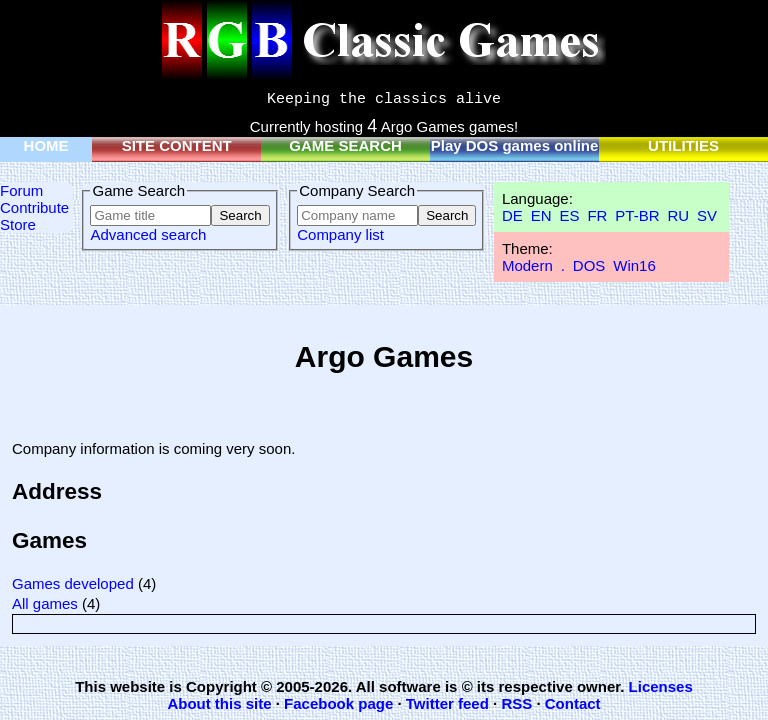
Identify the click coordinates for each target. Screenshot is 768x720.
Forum (21, 190)
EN (541, 215)
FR (597, 215)
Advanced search (148, 234)
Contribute (34, 207)
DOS (589, 265)
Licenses (661, 686)
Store (18, 224)
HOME (46, 145)
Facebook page (338, 703)
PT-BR (637, 215)
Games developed (73, 583)
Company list (340, 234)
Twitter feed (447, 703)
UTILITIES (683, 145)
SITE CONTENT (177, 145)
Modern (527, 265)
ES (569, 215)
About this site (219, 703)
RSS (516, 703)
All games (45, 603)
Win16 (634, 265)
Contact (573, 703)
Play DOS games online (515, 145)
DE (512, 215)
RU (678, 215)
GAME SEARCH (345, 145)
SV (707, 215)
